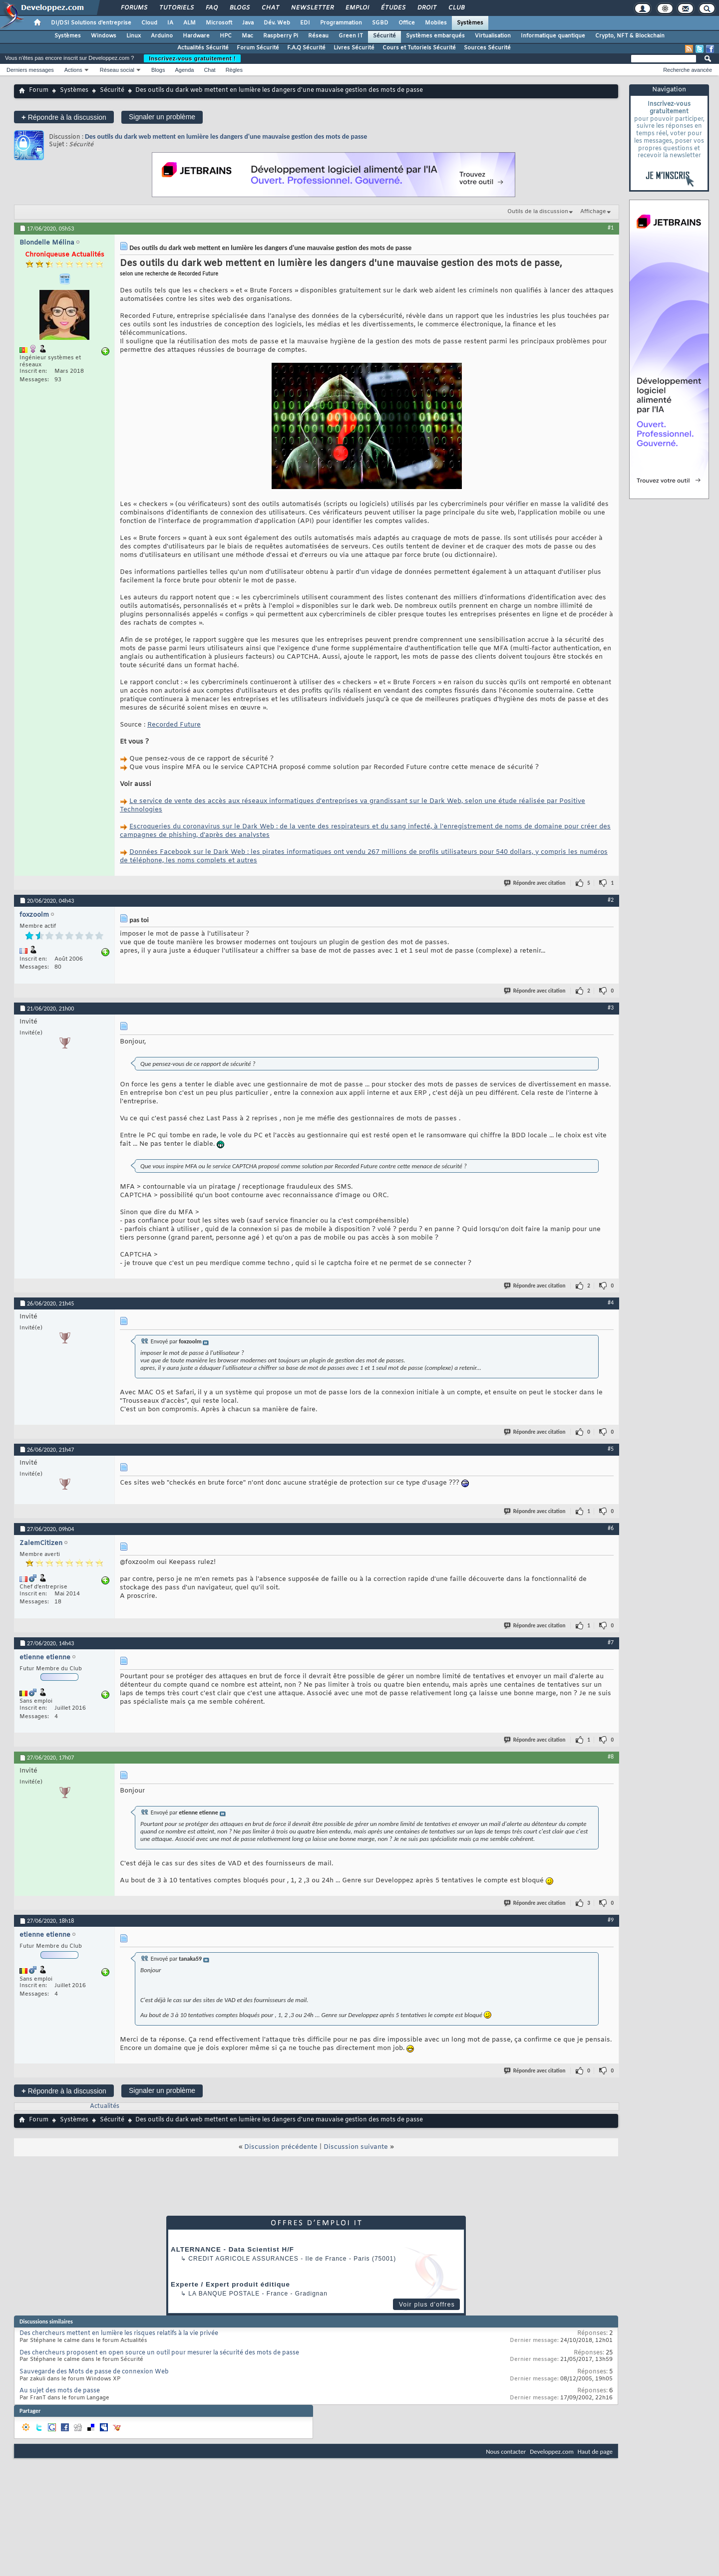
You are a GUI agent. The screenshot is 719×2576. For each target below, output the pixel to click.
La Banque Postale (224, 2293)
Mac (247, 35)
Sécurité (384, 35)
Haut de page (595, 2451)
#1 (611, 227)
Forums (133, 8)
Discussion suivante (356, 2147)
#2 (611, 899)
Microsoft (219, 22)
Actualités (104, 2106)
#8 (611, 1756)
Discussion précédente (281, 2147)
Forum (38, 90)
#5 (611, 1448)
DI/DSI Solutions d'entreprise (91, 22)
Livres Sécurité (354, 47)
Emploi (356, 8)
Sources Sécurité (487, 47)
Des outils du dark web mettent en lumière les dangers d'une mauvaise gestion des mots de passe (226, 136)
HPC (226, 35)
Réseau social (117, 70)
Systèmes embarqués (435, 35)
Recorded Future (174, 725)
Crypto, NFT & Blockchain (630, 35)
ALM (189, 22)
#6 (611, 1528)
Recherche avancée (687, 70)
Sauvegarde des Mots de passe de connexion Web (94, 2372)
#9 (611, 1919)
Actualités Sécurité (203, 47)
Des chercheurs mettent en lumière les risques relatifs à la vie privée (118, 2333)
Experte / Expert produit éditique (230, 2284)
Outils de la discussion (537, 211)
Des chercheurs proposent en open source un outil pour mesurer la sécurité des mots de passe (159, 2353)
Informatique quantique (553, 35)
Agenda (184, 70)
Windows (103, 35)
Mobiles (436, 22)
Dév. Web (277, 22)
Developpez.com (552, 2451)
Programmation (341, 22)
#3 (611, 1007)
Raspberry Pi (280, 35)
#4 (611, 1302)
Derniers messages (30, 70)
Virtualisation (493, 35)
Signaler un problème (162, 117)
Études (392, 8)
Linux (133, 35)
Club (456, 8)
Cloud (149, 22)
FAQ (211, 8)
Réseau (318, 35)
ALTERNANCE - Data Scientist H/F (232, 2249)
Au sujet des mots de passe (59, 2391)
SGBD (380, 22)
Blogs (239, 8)
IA (170, 22)
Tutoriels (176, 8)
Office (406, 22)
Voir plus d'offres (427, 2304)
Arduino (162, 35)
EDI (305, 22)
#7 (611, 1642)
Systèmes (470, 22)
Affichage (593, 211)
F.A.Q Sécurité (306, 47)
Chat (270, 8)
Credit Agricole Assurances (243, 2258)
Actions (73, 70)
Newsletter (312, 8)
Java (248, 22)
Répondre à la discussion (63, 117)
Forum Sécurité (258, 47)
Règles (234, 70)
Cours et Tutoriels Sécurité (419, 47)
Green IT (351, 35)
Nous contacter (506, 2451)
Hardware (196, 35)
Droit (426, 8)
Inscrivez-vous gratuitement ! (192, 58)
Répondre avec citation (535, 883)
